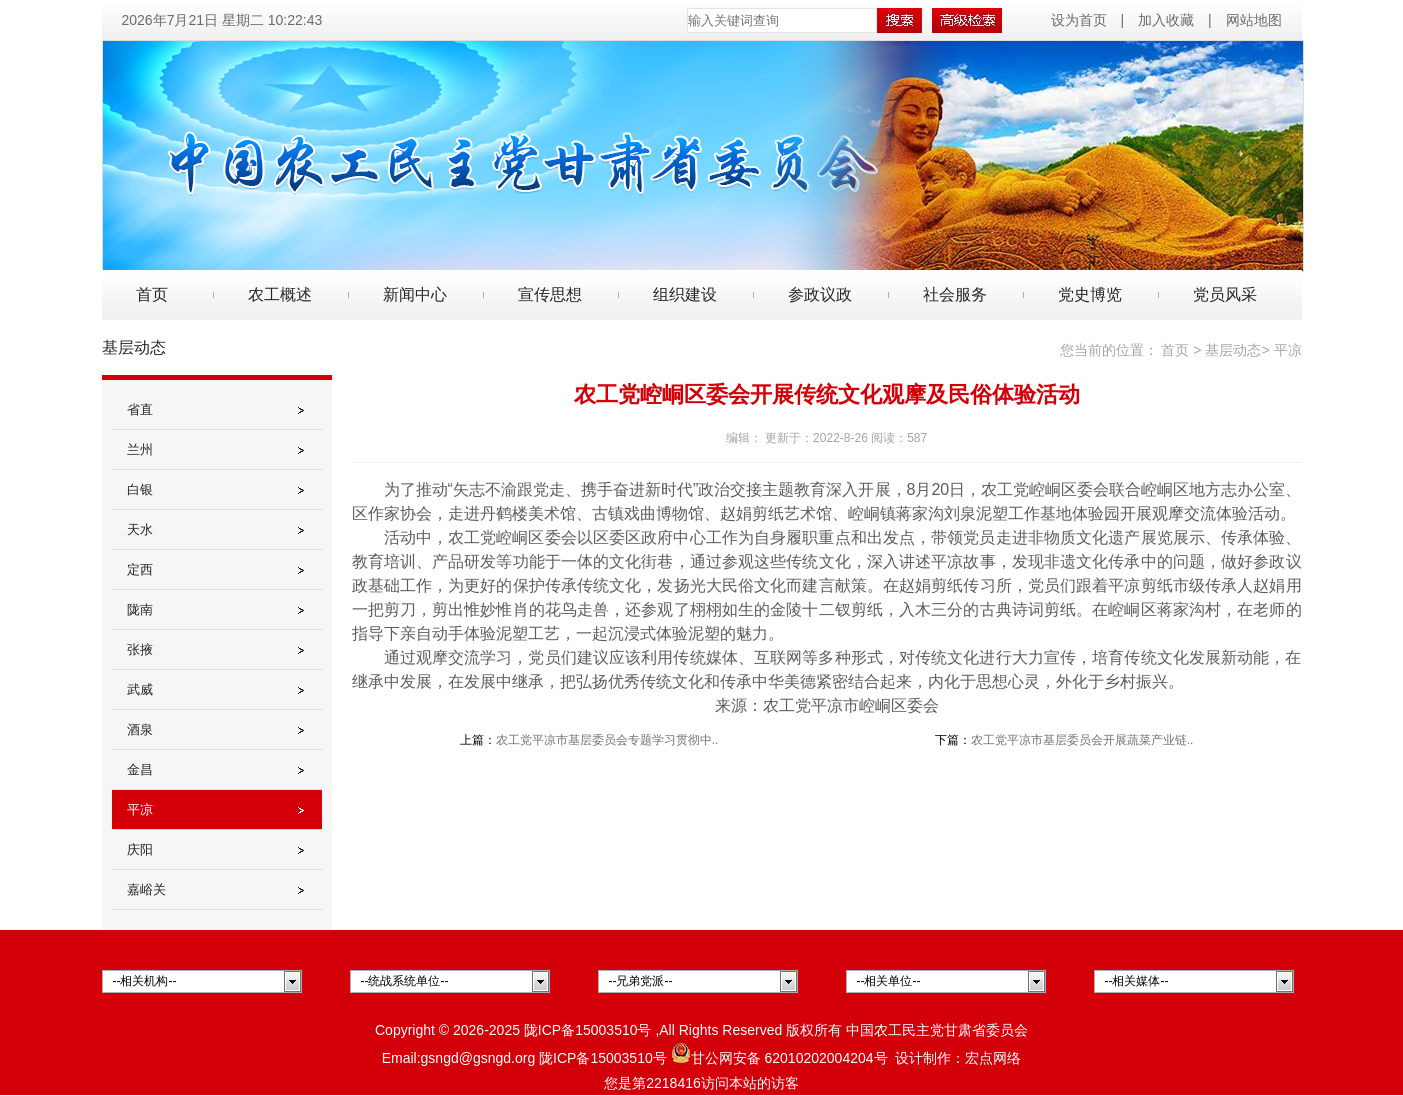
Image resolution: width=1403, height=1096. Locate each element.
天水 (140, 529)
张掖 (140, 649)
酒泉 (140, 729)
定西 (140, 569)
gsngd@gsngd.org (478, 1058)
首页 (152, 294)
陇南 (140, 609)
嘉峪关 (146, 889)
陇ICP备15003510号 (588, 1030)
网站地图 (1254, 20)
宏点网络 (993, 1058)
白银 (140, 489)
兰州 (140, 449)
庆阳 (140, 849)
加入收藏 (1166, 20)
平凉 (140, 809)
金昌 (140, 769)
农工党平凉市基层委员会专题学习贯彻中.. (607, 740)
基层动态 (1233, 350)
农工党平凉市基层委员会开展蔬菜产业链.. (1082, 740)
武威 (140, 689)
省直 (140, 409)
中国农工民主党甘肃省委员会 (937, 1030)
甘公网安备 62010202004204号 (779, 1058)
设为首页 (1081, 20)
